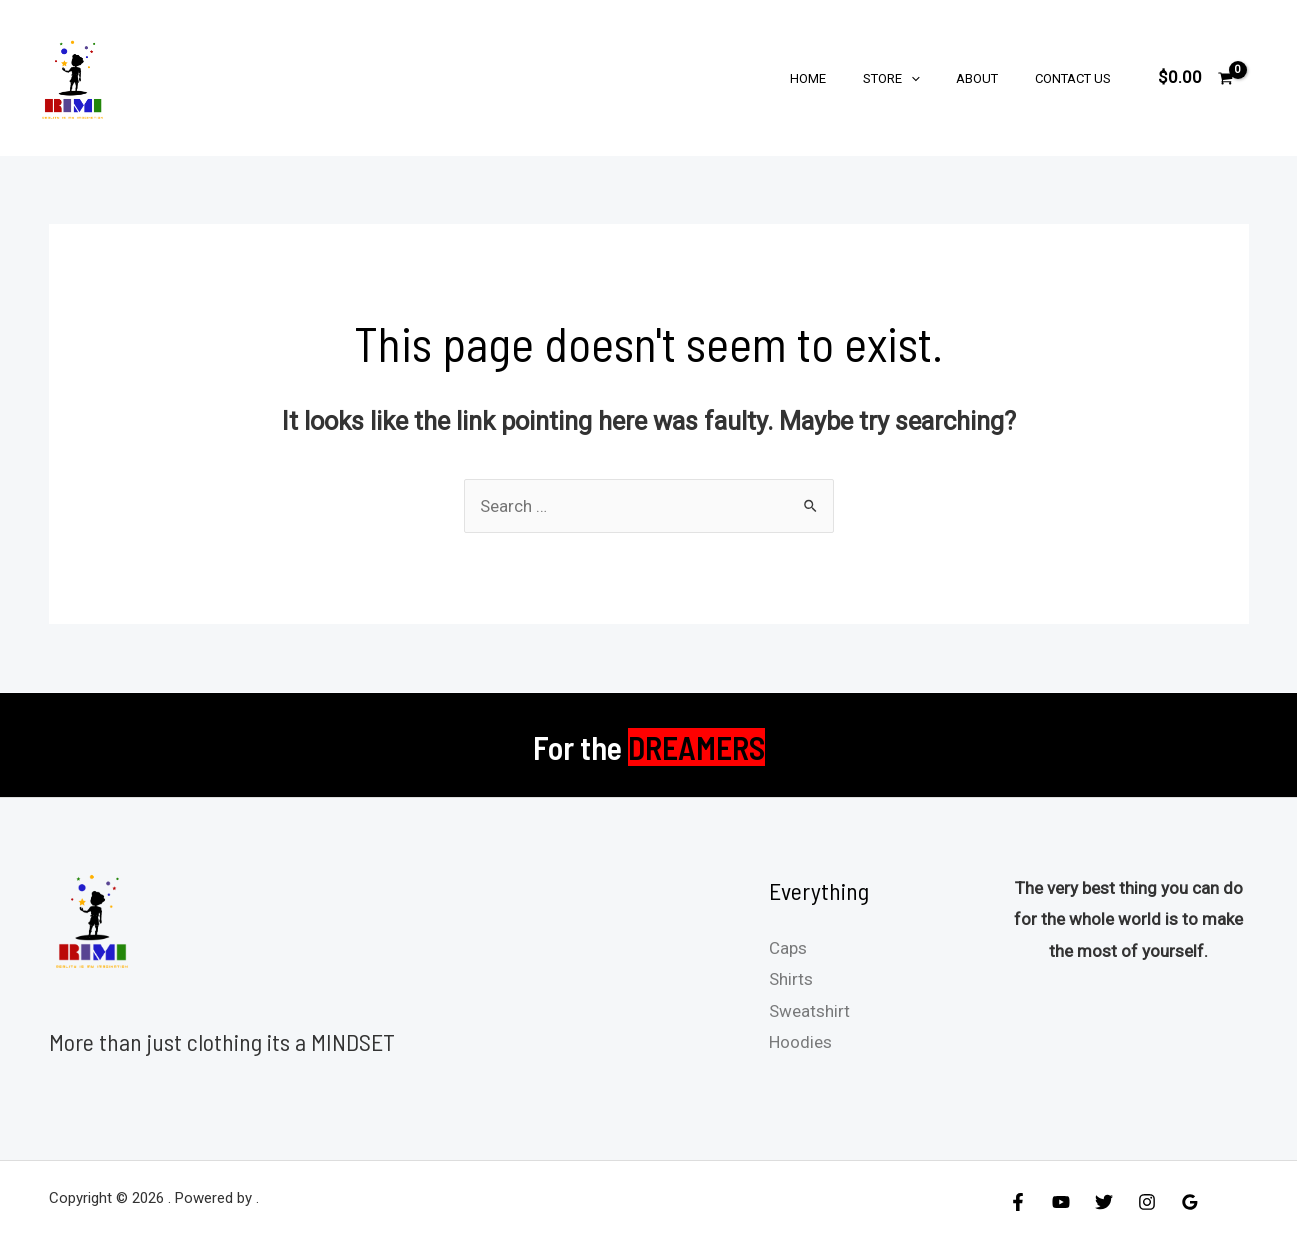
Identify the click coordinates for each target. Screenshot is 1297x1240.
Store (917, 78)
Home (845, 78)
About (993, 78)
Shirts (791, 979)
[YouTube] (1061, 1202)
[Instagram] (1147, 1202)
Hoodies (800, 1042)
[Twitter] (1104, 1202)
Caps (788, 948)
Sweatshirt (809, 1011)
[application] (937, 78)
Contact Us (1078, 78)
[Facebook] (1018, 1202)
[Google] (1190, 1202)
